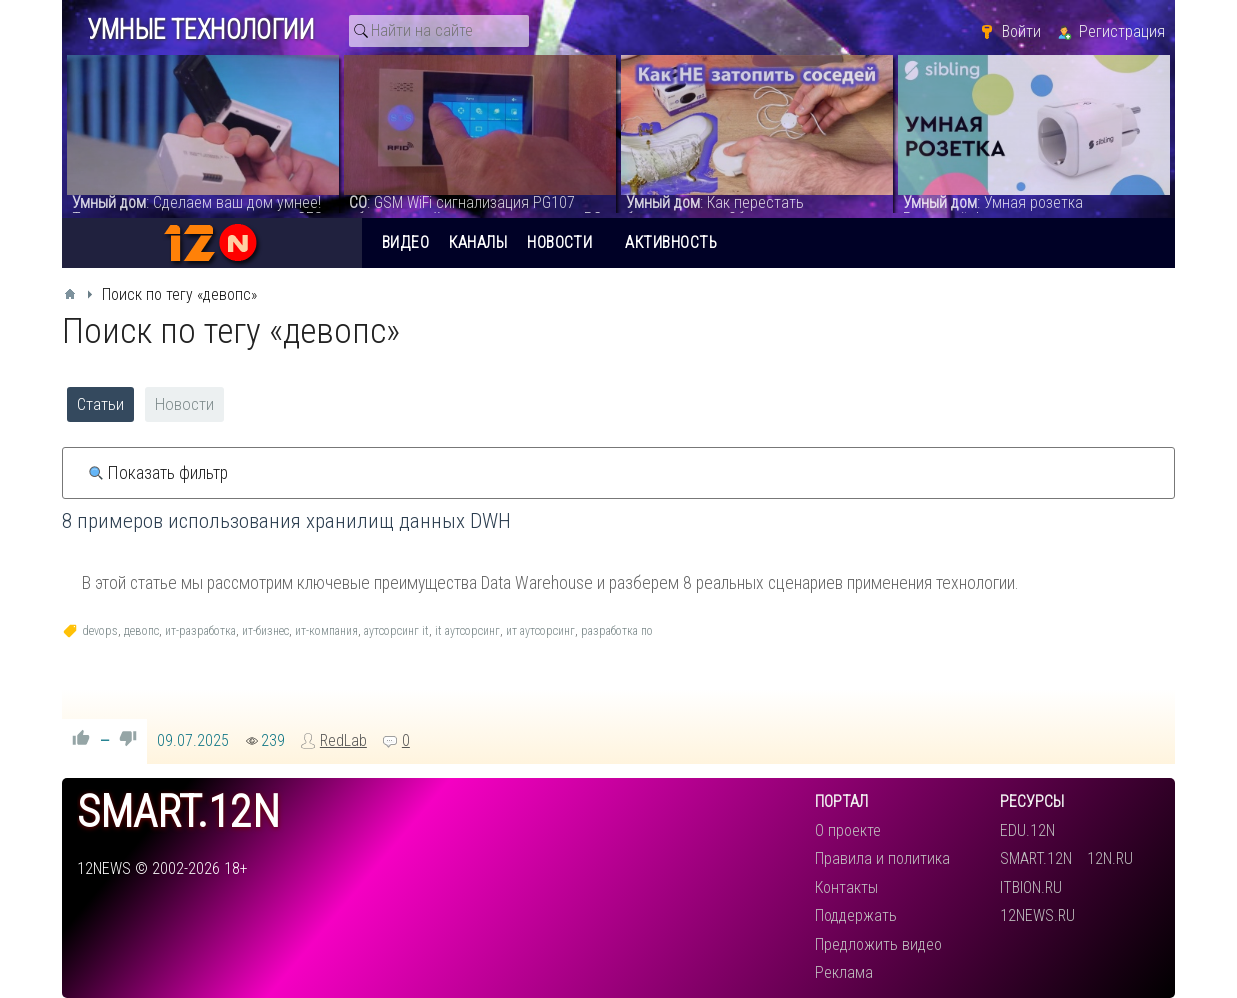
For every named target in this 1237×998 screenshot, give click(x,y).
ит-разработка (200, 631)
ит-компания (326, 631)
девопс (141, 631)
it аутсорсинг (467, 631)
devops (100, 631)
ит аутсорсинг (540, 631)
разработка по (617, 631)
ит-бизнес (265, 631)
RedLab (343, 740)
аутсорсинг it (396, 631)
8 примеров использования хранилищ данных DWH (286, 521)
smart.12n (178, 812)
